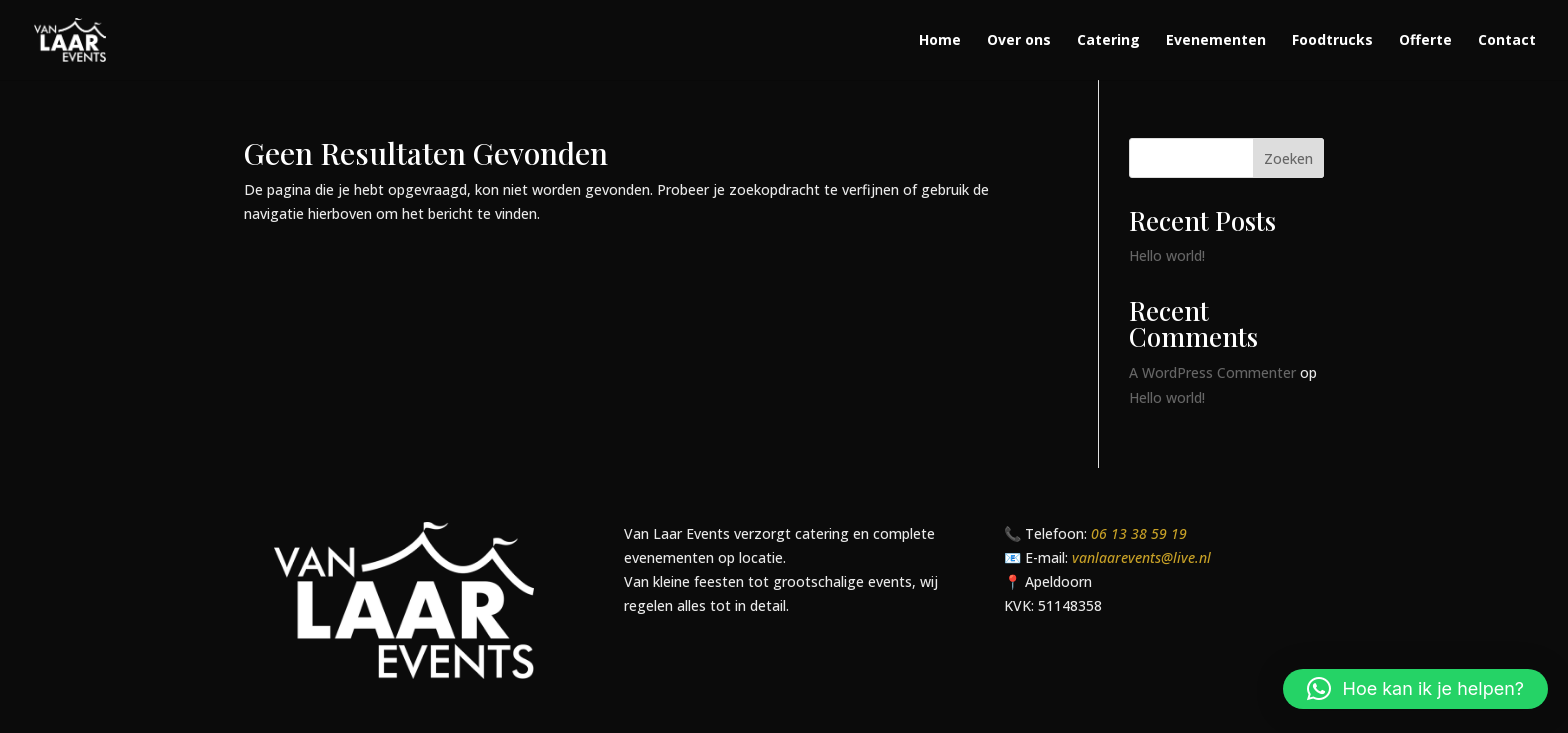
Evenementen (1216, 41)
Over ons (1019, 41)
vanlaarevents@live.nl (1141, 557)
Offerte (1425, 41)
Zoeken (1288, 158)
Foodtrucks (1332, 41)
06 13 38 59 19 (1139, 533)
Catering (1108, 41)
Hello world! (1167, 255)
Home (940, 41)
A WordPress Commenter (1212, 372)
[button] (1415, 689)
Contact (1507, 41)
